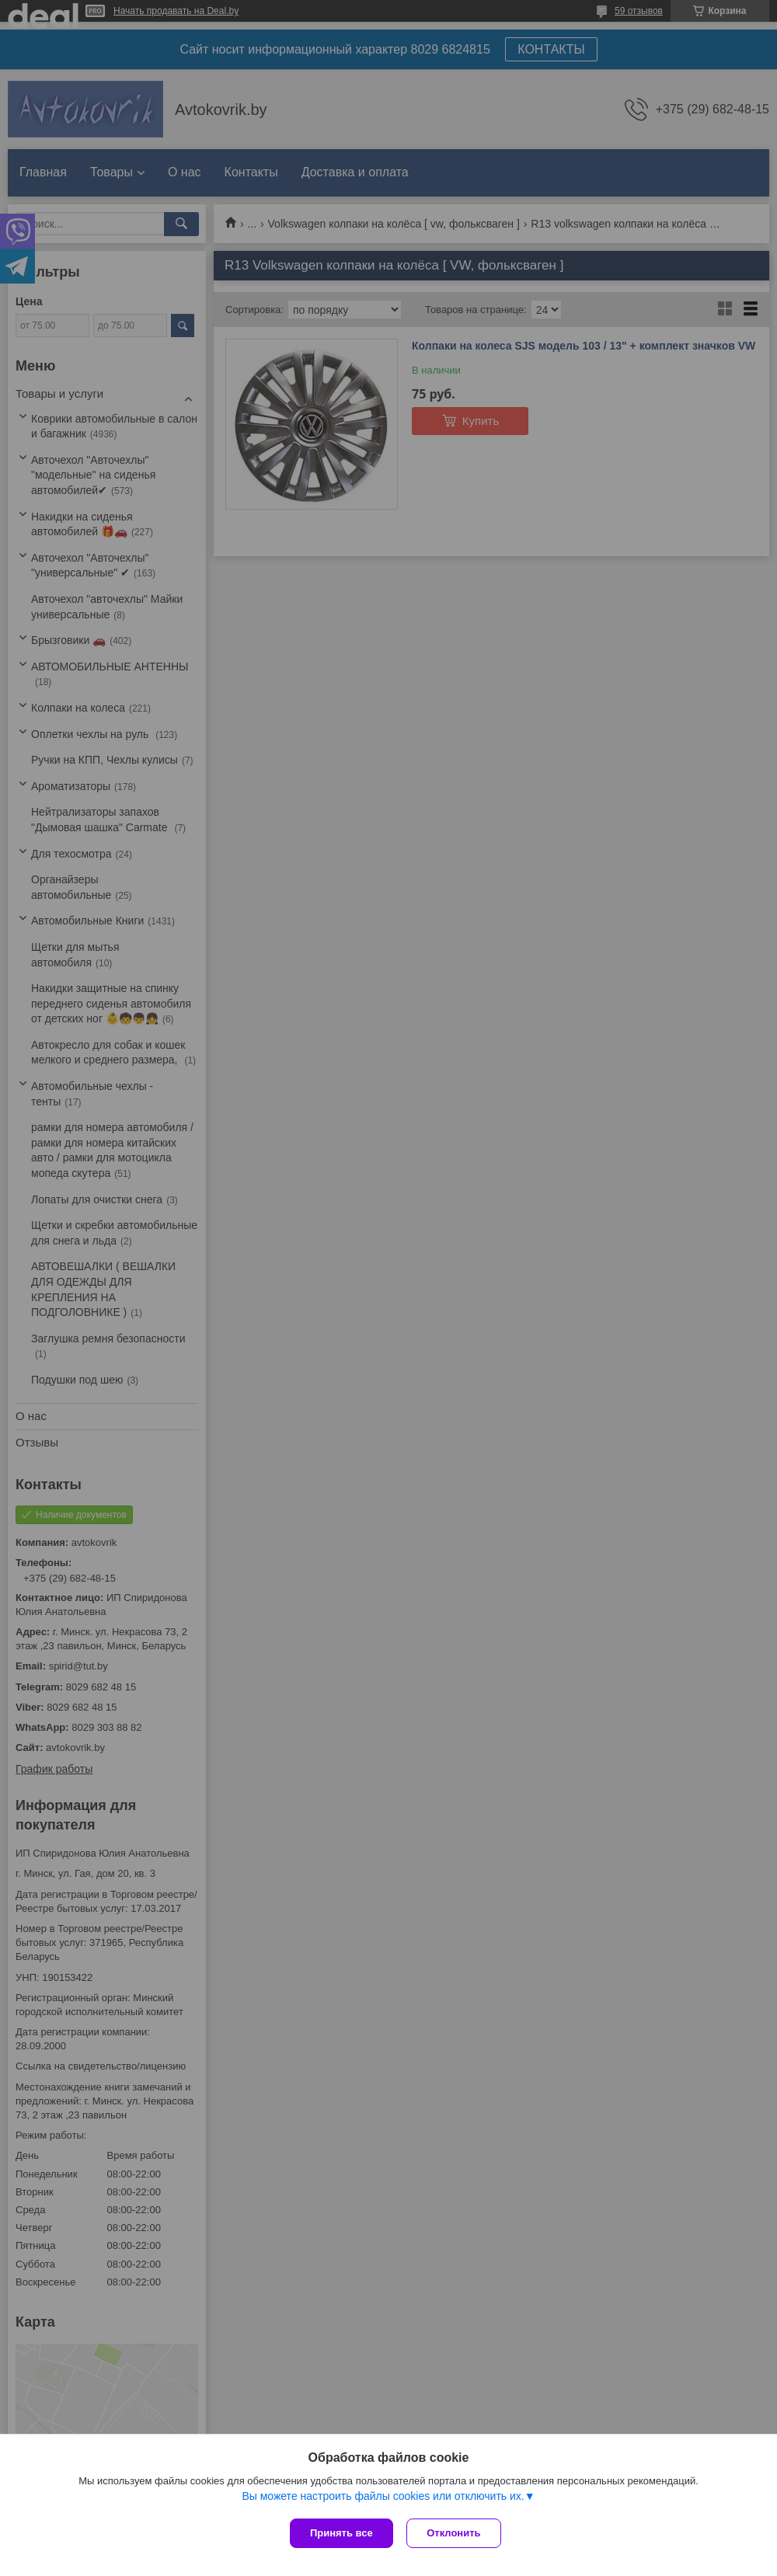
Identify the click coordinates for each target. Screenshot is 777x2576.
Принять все (341, 2533)
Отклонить (456, 2533)
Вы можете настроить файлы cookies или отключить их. (383, 2497)
